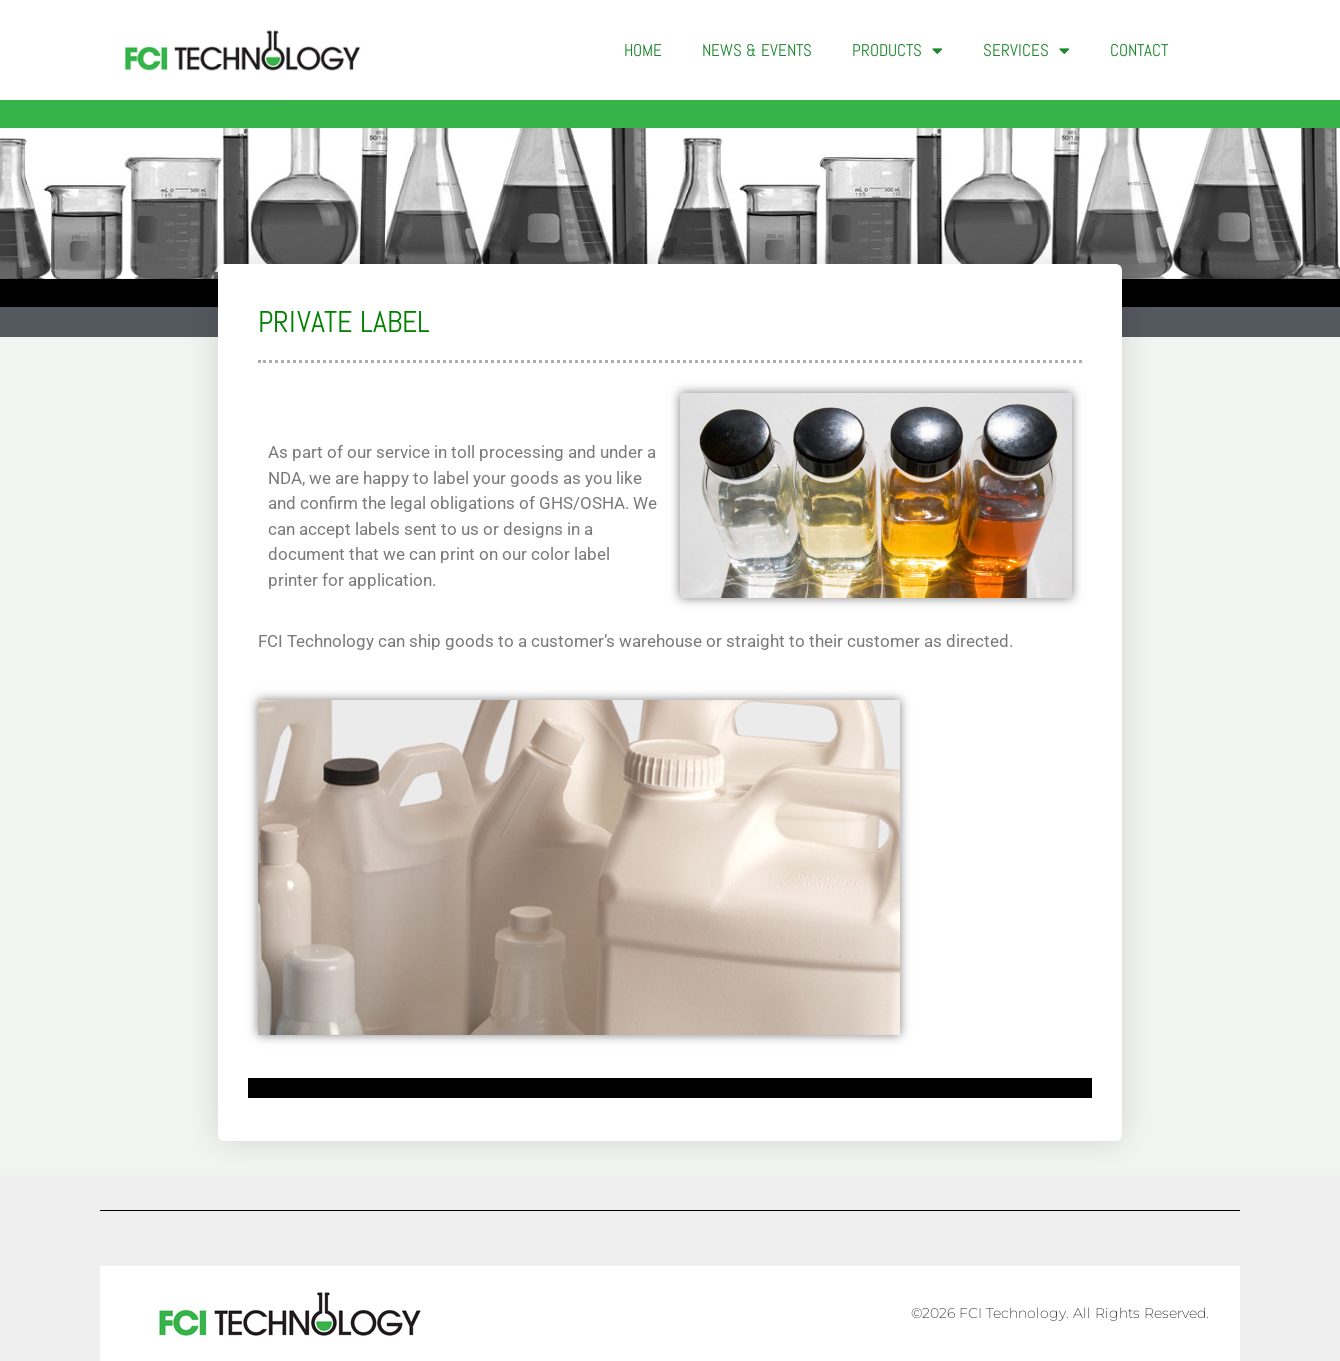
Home (643, 50)
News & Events (757, 50)
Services (1026, 50)
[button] (1220, 50)
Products (897, 50)
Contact (1139, 50)
